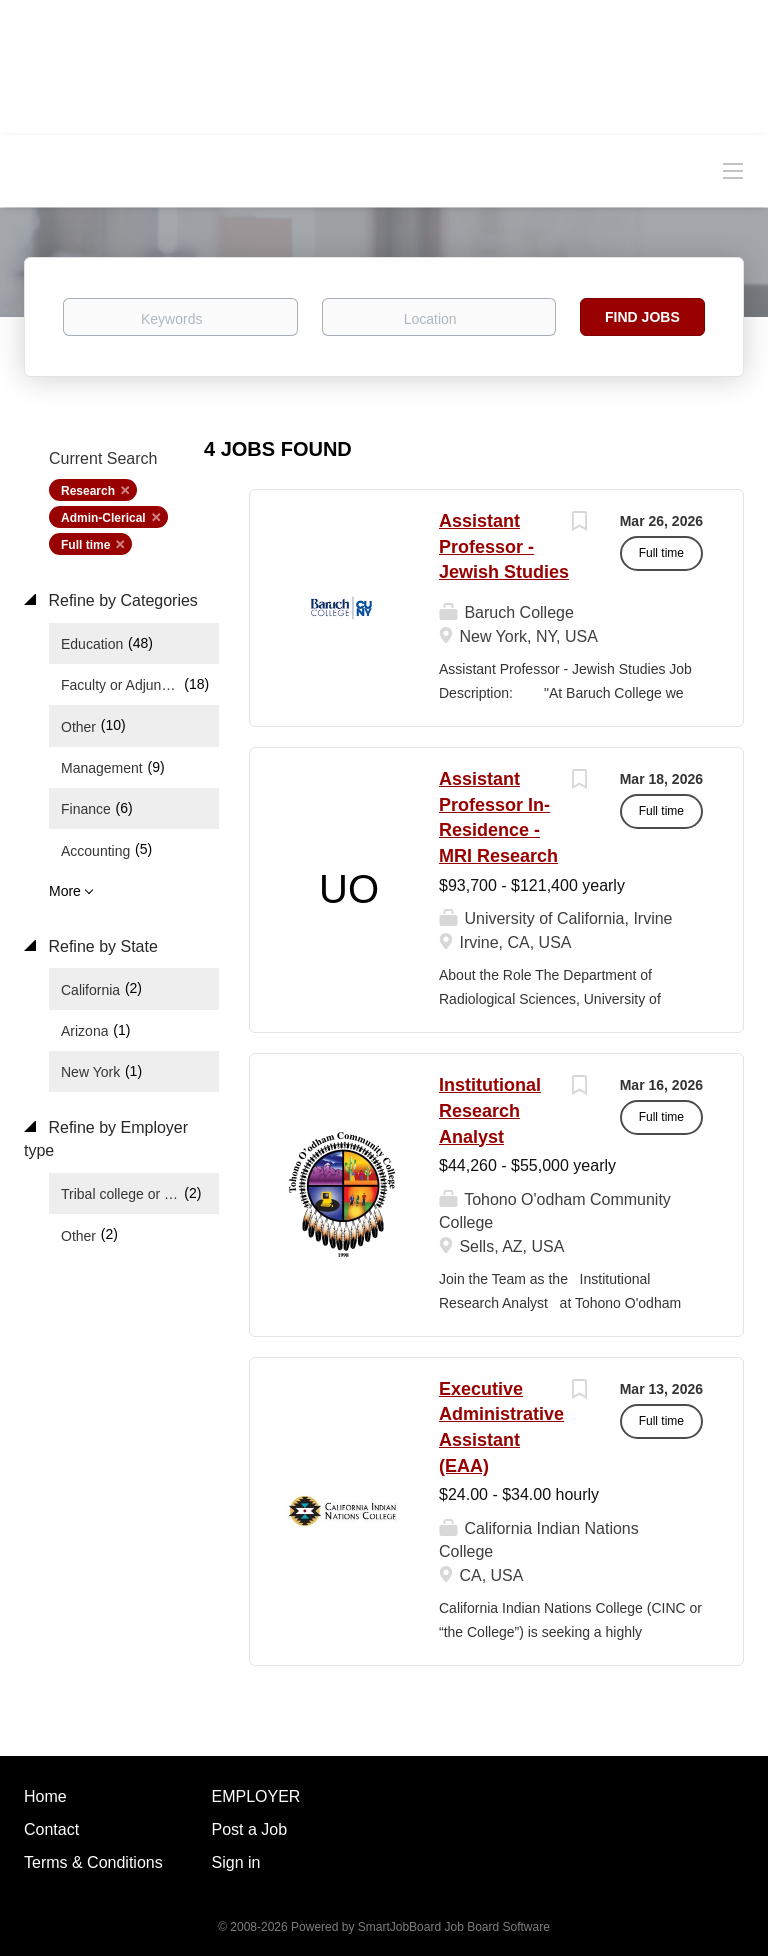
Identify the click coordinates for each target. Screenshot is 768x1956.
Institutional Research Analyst (490, 1110)
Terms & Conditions (93, 1862)
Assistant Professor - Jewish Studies (504, 546)
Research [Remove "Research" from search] (88, 491)
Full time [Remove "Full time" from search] (85, 545)
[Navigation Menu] (733, 170)
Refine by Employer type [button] (106, 1139)
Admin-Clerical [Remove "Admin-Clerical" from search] (103, 518)
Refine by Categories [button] (121, 600)
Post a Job (250, 1829)
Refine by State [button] (101, 946)
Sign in (236, 1862)
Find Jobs (642, 317)
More (65, 891)
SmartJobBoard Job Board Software (454, 1927)
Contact (51, 1829)
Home (45, 1796)
